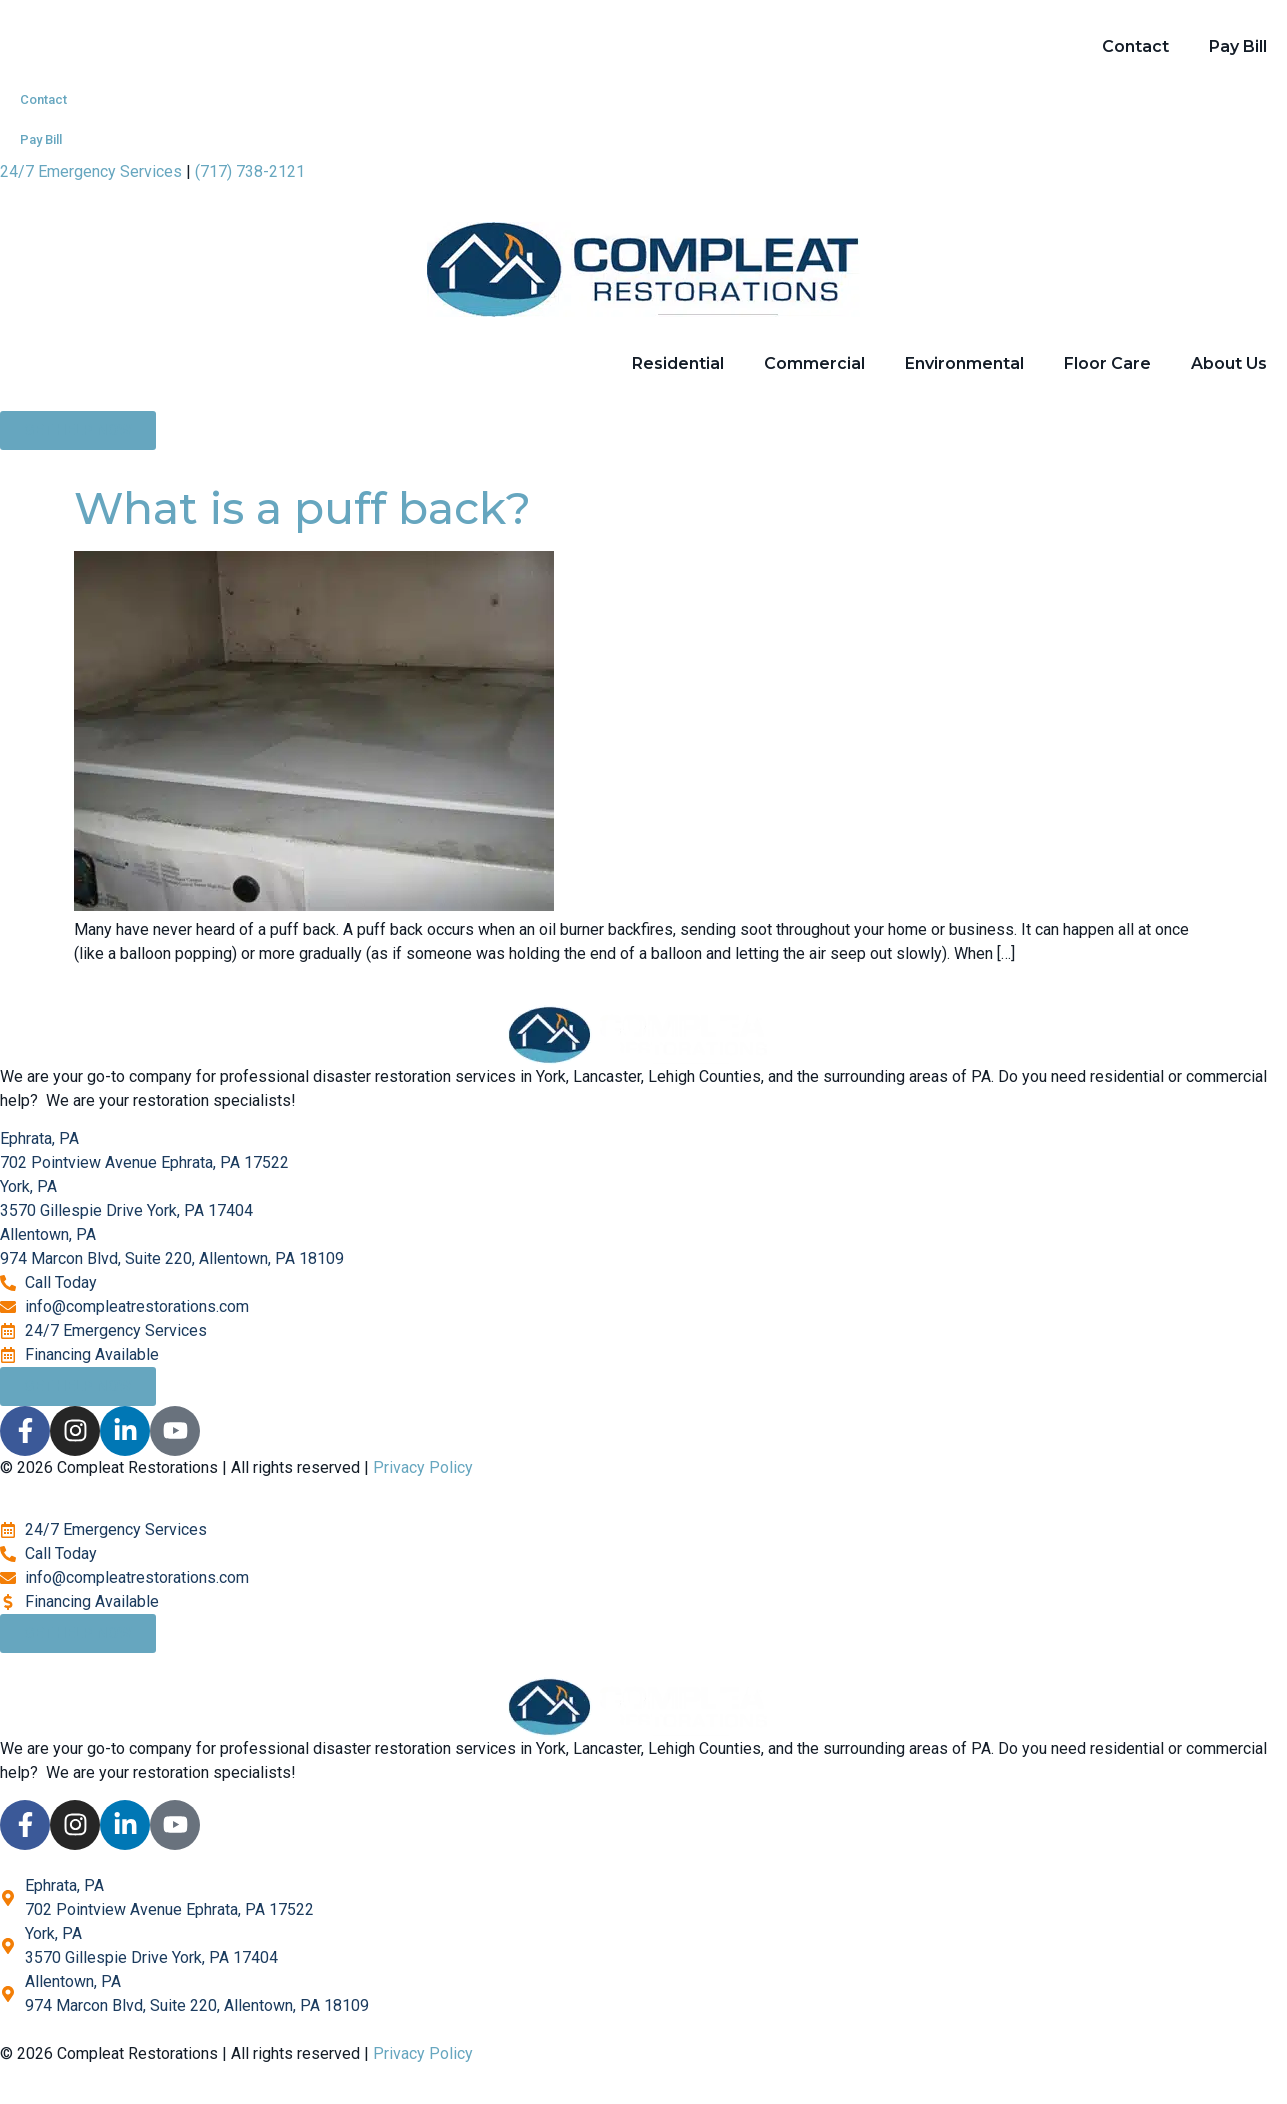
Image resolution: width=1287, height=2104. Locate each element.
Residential (678, 363)
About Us (1229, 363)
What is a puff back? (302, 508)
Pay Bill (1238, 46)
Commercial (814, 363)
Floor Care (1107, 363)
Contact (1135, 46)
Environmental (964, 363)
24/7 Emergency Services (91, 171)
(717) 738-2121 (250, 171)
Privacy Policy (423, 1467)
